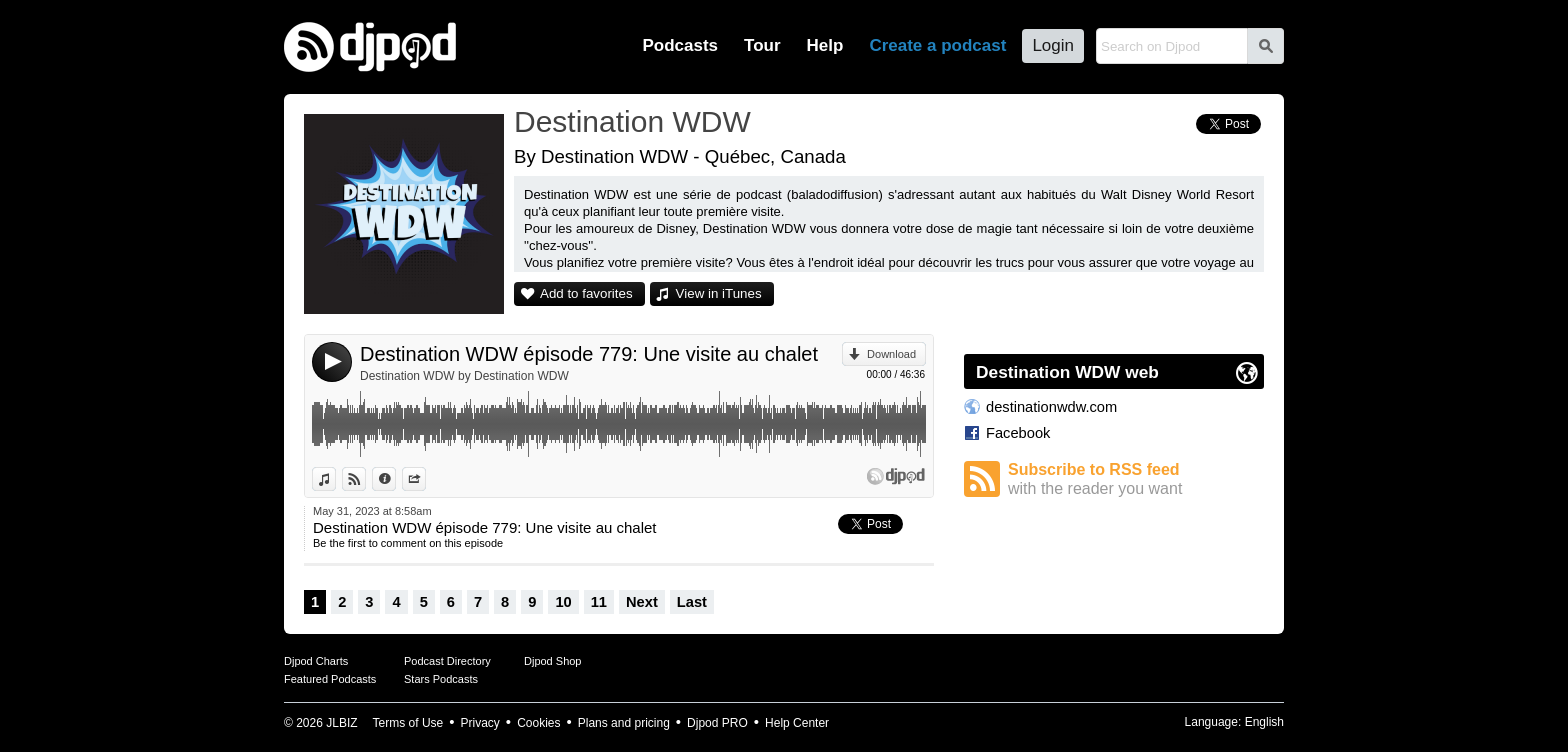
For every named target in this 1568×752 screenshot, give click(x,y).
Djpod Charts (316, 661)
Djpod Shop (553, 661)
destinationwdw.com (1051, 407)
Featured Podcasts (330, 679)
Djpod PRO (717, 723)
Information (395, 479)
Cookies (538, 723)
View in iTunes (719, 293)
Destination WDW (632, 121)
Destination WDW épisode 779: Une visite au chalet (589, 354)
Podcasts (680, 45)
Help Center (797, 723)
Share (425, 479)
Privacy (480, 723)
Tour (762, 45)
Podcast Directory (447, 661)
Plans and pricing (624, 723)
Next (642, 602)
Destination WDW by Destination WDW (464, 376)
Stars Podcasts (441, 679)
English (1264, 722)
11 (599, 602)
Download (891, 354)
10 (563, 602)
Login (1053, 45)
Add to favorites (586, 293)
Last (692, 602)
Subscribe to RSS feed (1136, 479)
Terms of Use (408, 723)
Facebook (1018, 433)
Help (825, 45)
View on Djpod (365, 479)
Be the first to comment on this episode (408, 543)
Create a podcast (937, 45)
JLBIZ (341, 723)
